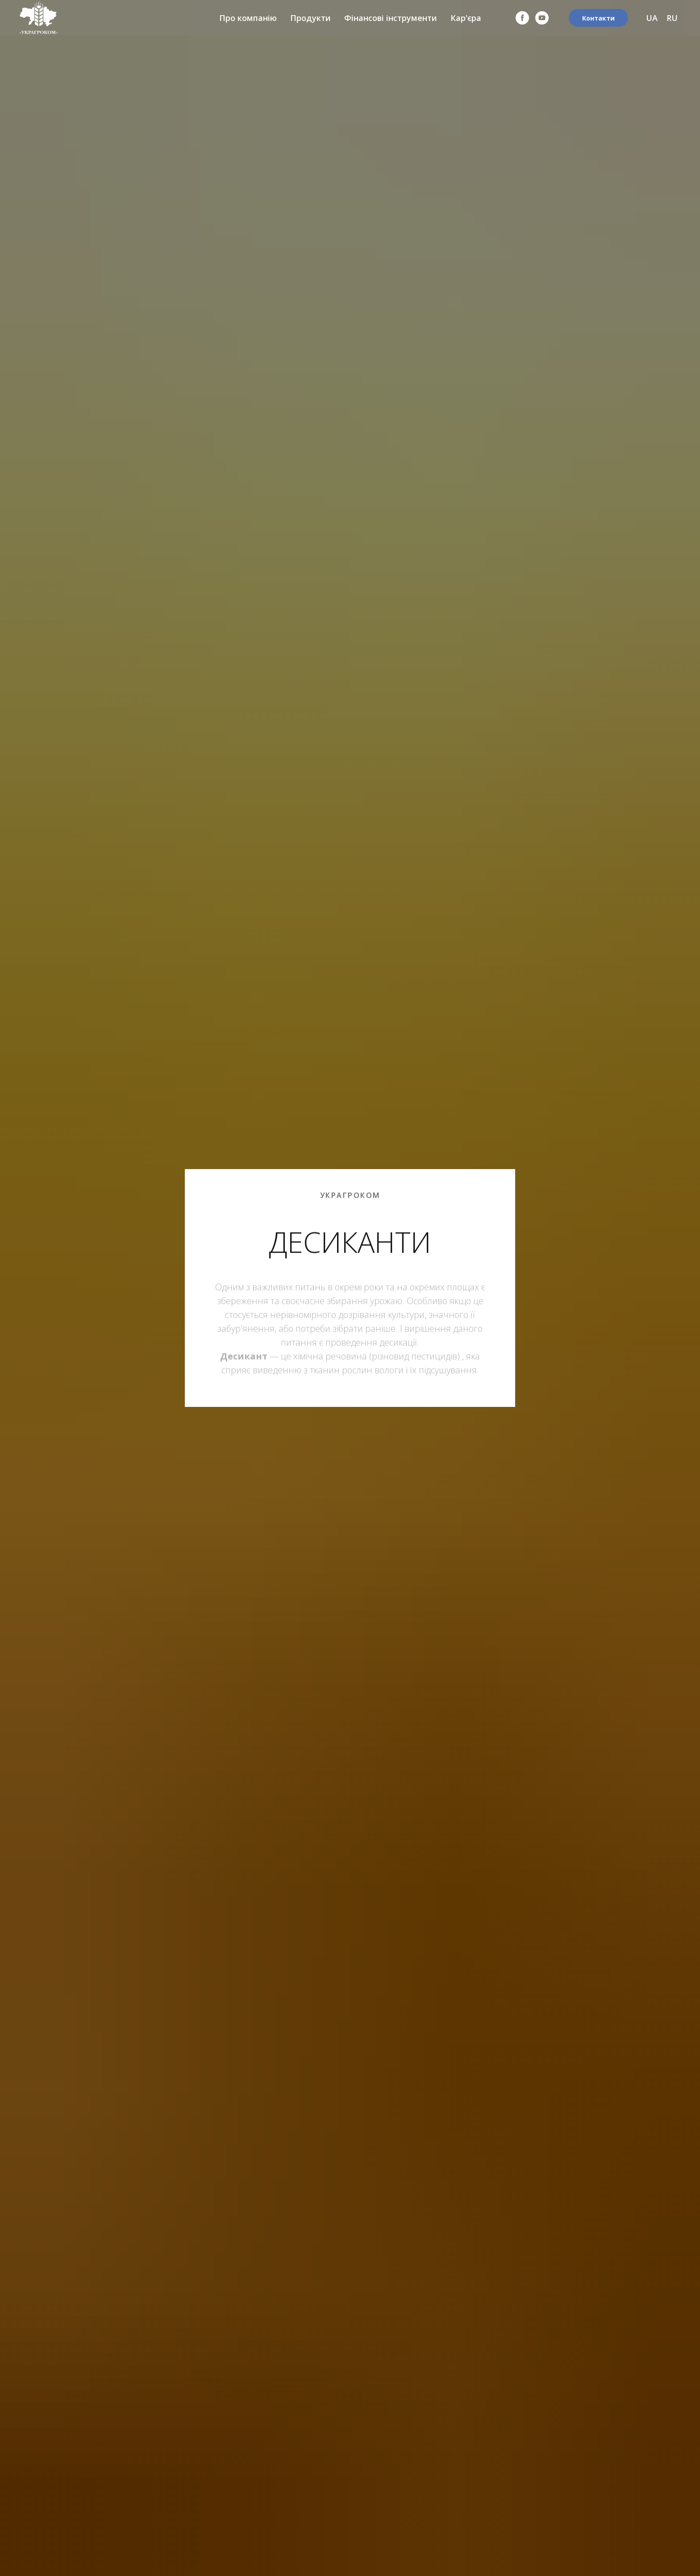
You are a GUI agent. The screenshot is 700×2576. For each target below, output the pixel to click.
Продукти (310, 17)
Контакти (598, 18)
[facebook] (522, 18)
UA (652, 17)
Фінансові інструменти (390, 17)
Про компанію (248, 17)
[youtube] (542, 18)
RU (672, 17)
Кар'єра (465, 17)
